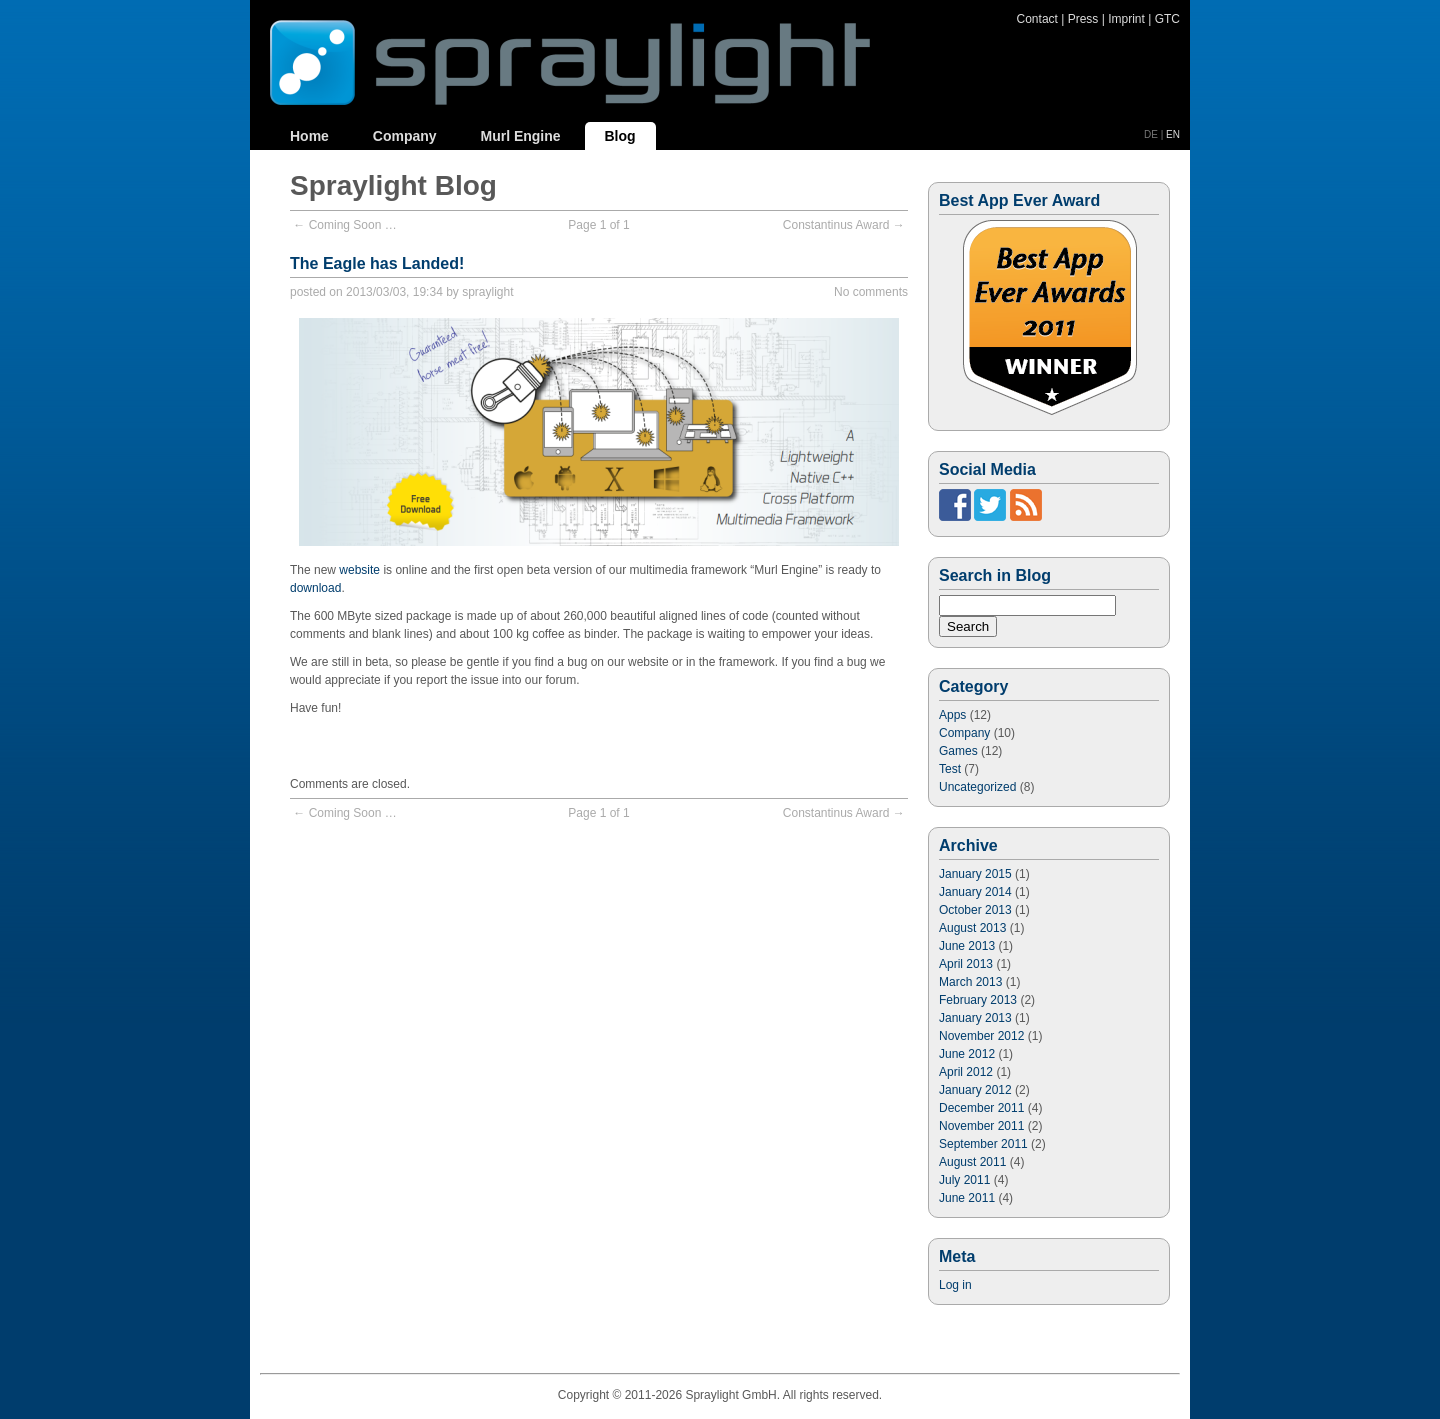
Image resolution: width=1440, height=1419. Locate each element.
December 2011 (981, 1108)
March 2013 (970, 982)
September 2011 (983, 1144)
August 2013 (972, 928)
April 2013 (966, 964)
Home (309, 136)
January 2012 (975, 1090)
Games (958, 751)
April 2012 (966, 1072)
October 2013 (975, 910)
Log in (955, 1285)
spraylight (487, 292)
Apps (952, 715)
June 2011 (967, 1198)
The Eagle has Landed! (377, 263)
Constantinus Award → (844, 225)
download (315, 588)
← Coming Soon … (344, 225)
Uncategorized (977, 787)
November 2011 (981, 1126)
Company (405, 136)
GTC (1167, 19)
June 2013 (967, 946)
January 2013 (975, 1018)
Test (950, 769)
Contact (1037, 19)
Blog (620, 136)
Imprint (1126, 19)
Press (1083, 19)
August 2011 (972, 1162)
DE (1151, 134)
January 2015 (975, 874)
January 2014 (975, 892)
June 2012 (967, 1054)
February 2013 (978, 1000)
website (359, 570)
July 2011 (964, 1180)
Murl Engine (520, 136)
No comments (871, 292)
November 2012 (981, 1036)
